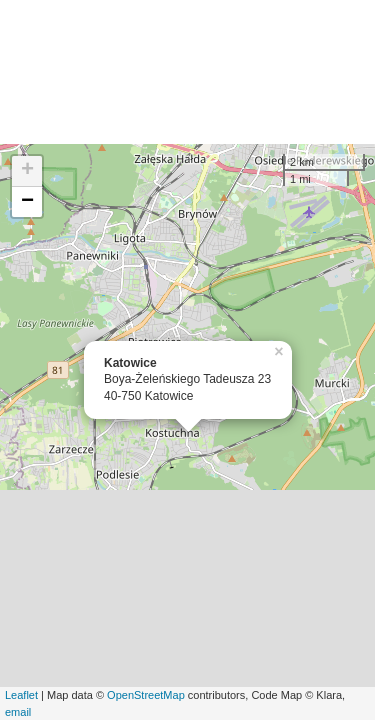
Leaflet (21, 695)
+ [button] (27, 171)
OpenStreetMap (146, 695)
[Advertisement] (187, 72)
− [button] (27, 202)
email (18, 712)
